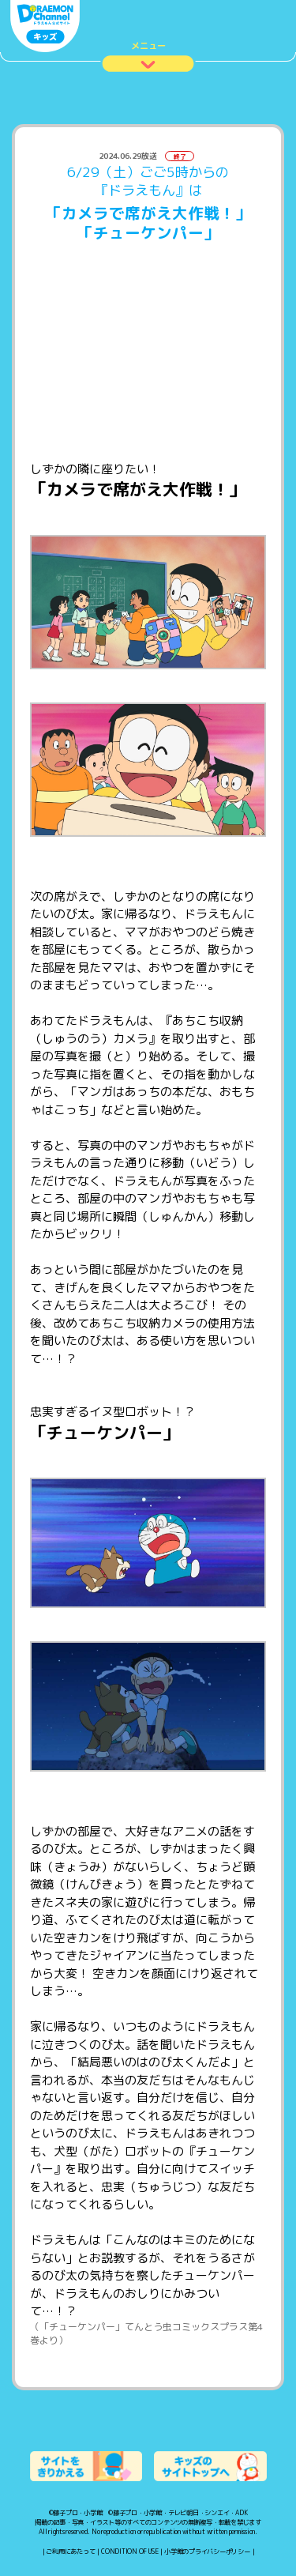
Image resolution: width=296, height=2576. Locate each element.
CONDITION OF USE (129, 2551)
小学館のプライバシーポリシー (207, 2551)
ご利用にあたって (70, 2551)
